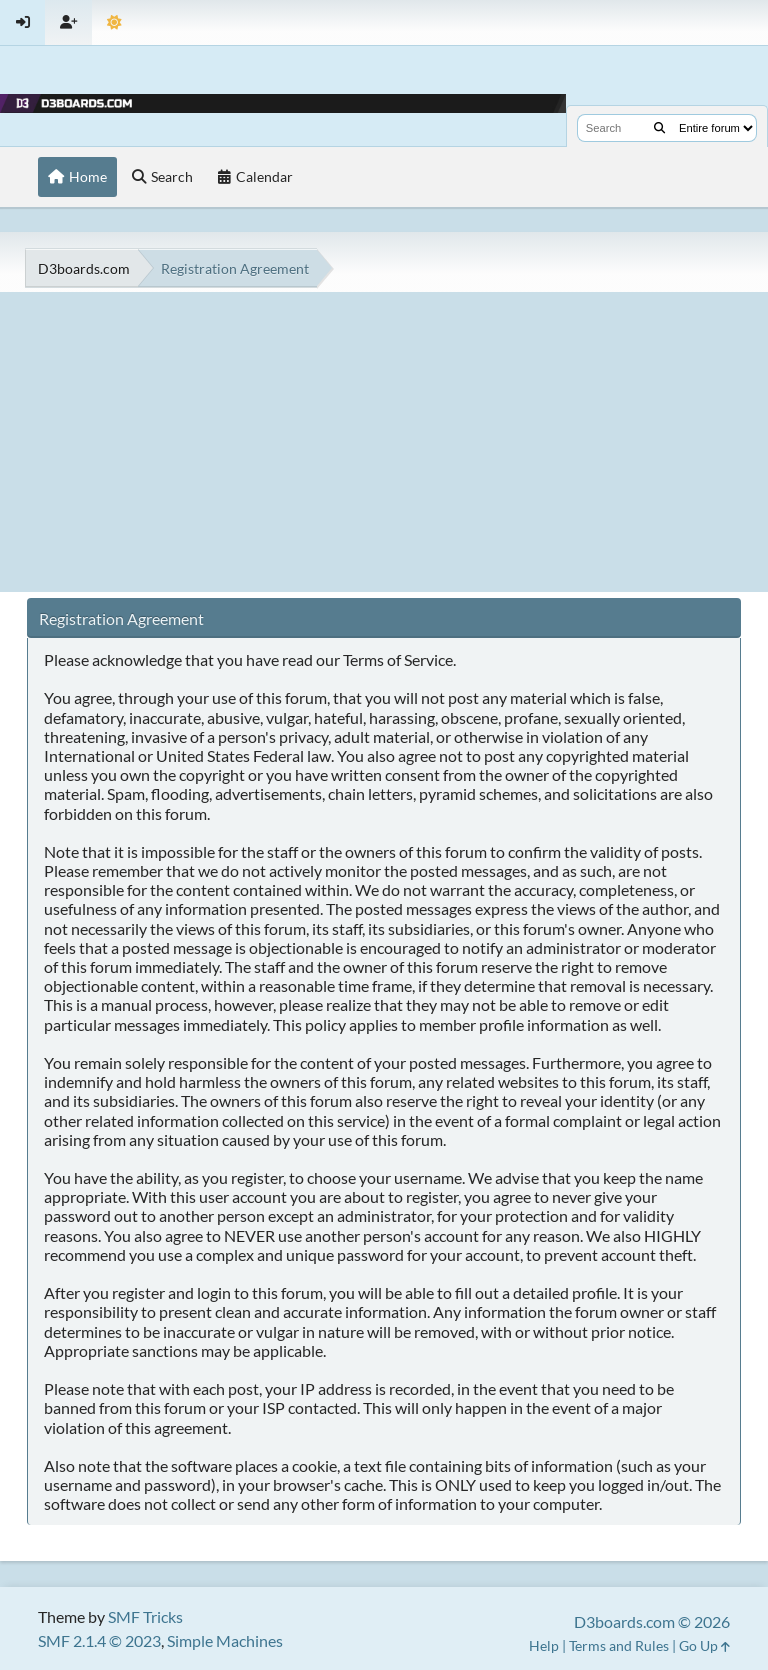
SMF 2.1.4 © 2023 (99, 1640)
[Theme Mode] (114, 22)
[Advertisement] (384, 442)
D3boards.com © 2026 (652, 1621)
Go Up (704, 1645)
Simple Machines (225, 1640)
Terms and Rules (619, 1645)
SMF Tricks (145, 1616)
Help (544, 1645)
